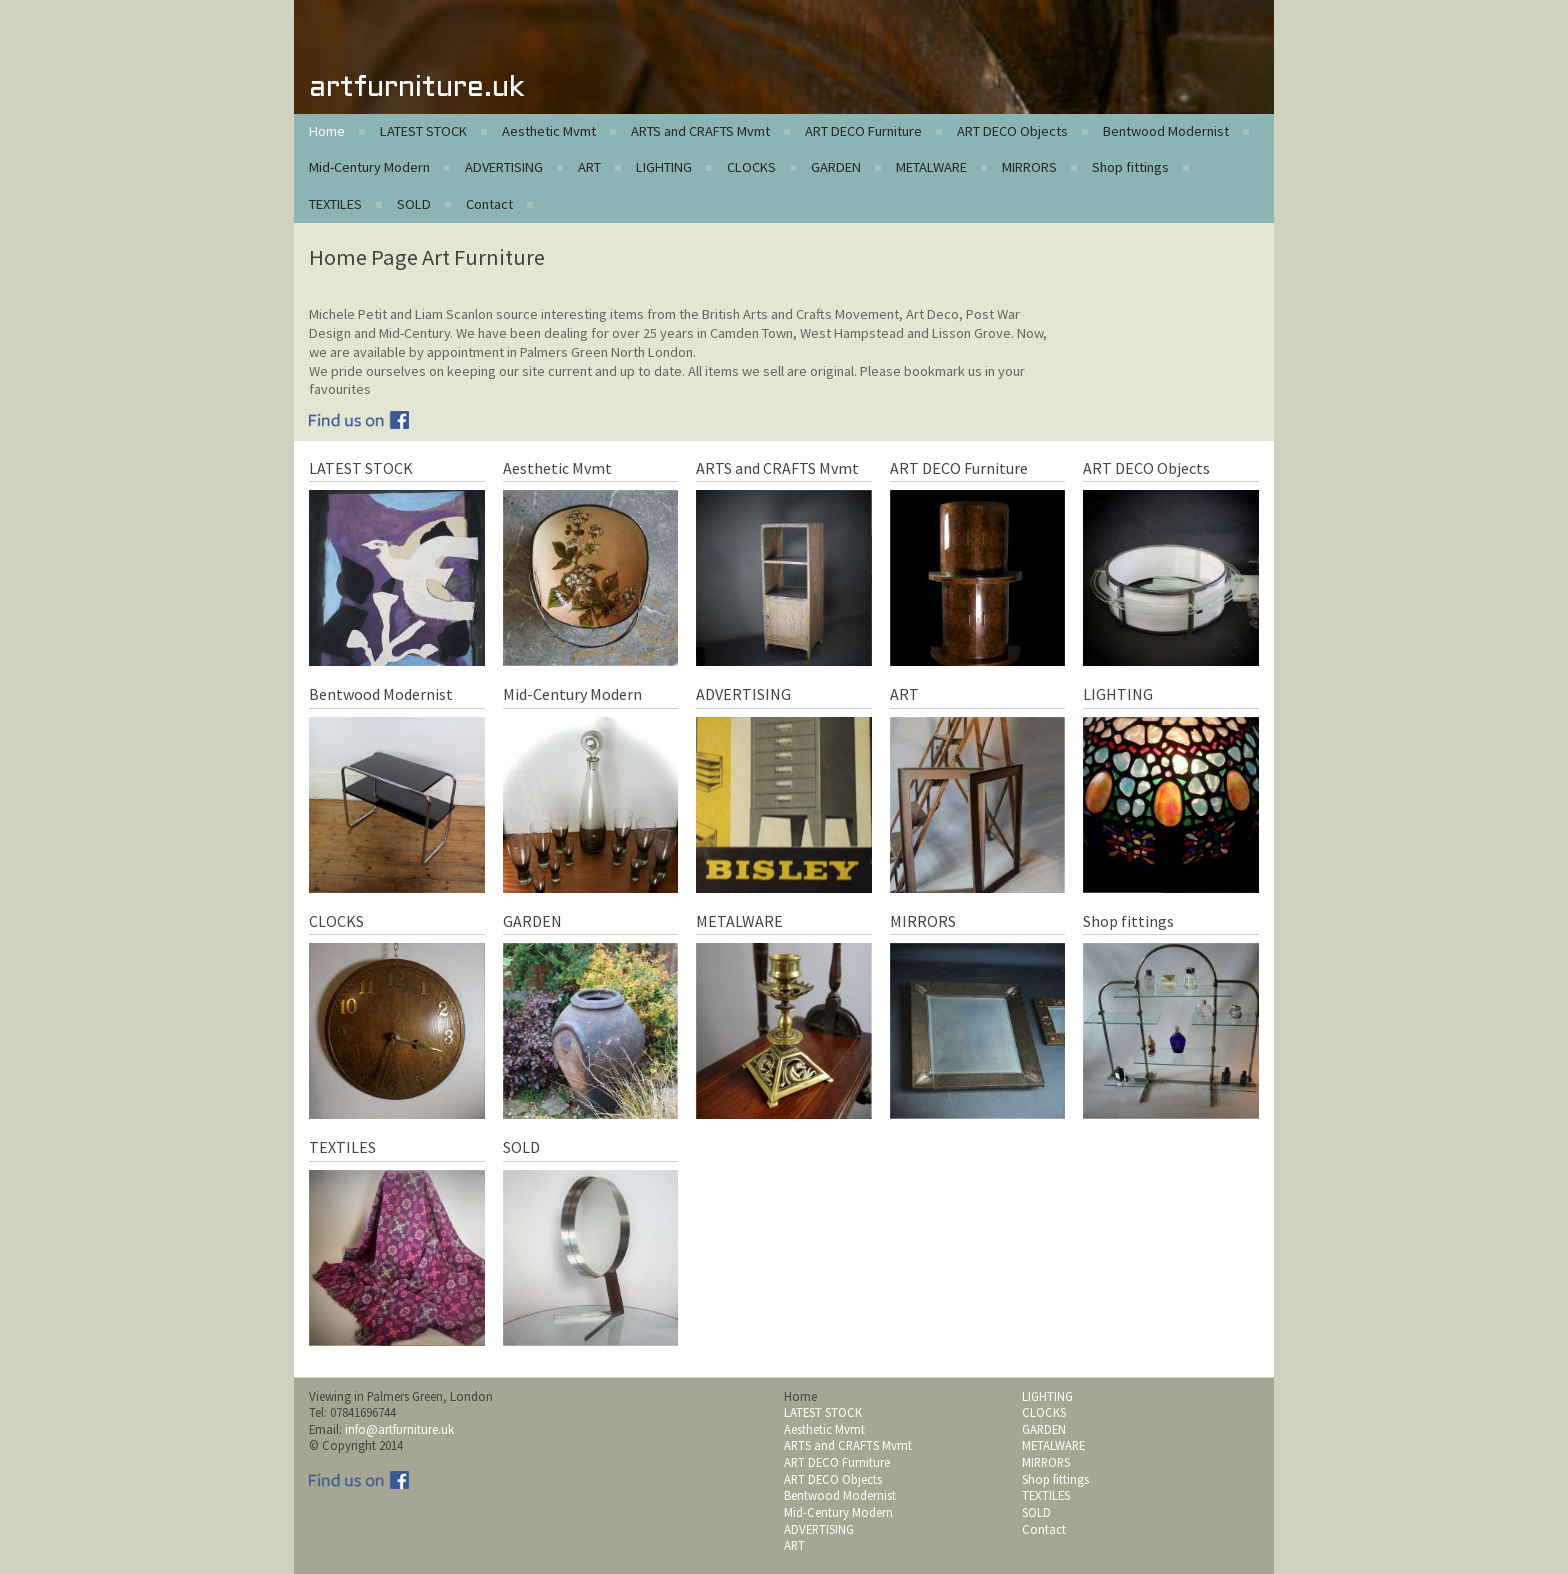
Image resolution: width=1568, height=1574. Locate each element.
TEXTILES (335, 204)
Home (327, 131)
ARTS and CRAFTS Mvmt (700, 131)
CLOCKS (751, 167)
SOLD (414, 204)
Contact (489, 204)
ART (589, 167)
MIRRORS (1029, 167)
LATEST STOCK (423, 131)
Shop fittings (1130, 167)
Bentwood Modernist (1166, 131)
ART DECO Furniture (863, 131)
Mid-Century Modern (369, 167)
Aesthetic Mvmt (549, 131)
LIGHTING (664, 167)
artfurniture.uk (416, 88)
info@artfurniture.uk (399, 1429)
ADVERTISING (504, 167)
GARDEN (836, 167)
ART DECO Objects (1012, 131)
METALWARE (931, 167)
